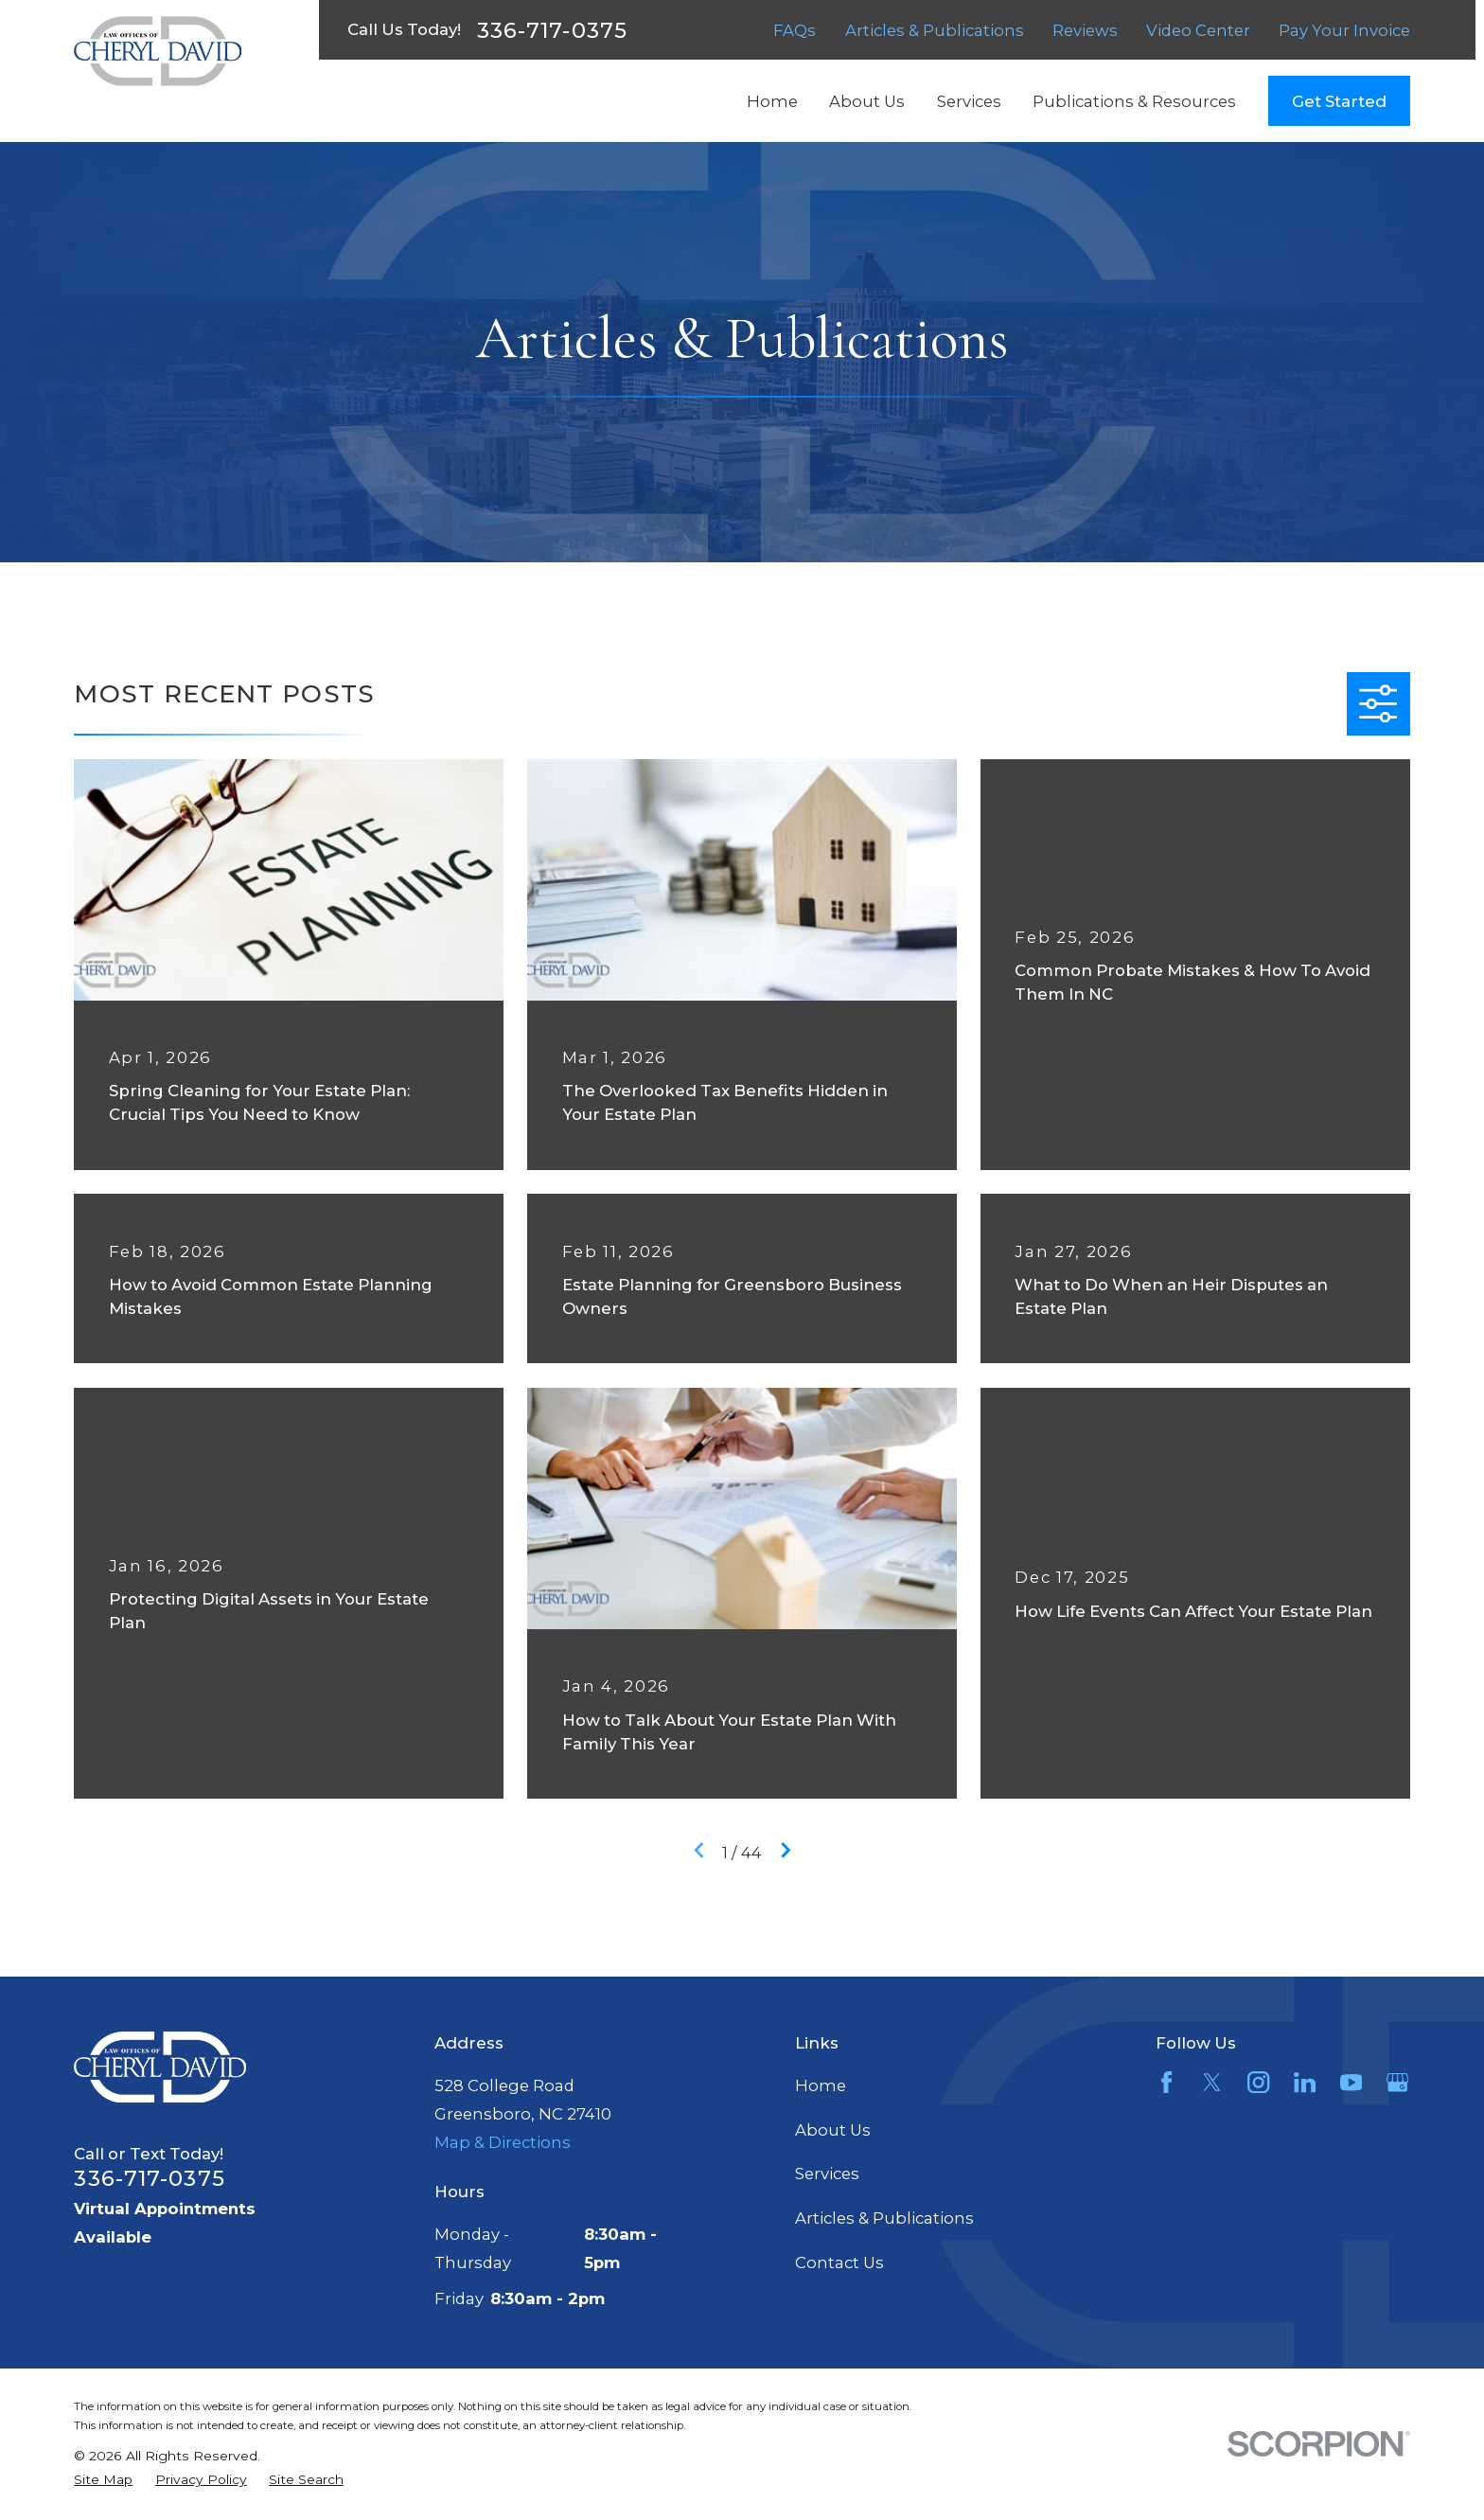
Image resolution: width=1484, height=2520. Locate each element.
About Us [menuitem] (867, 101)
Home (820, 2085)
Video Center (1198, 30)
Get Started (1339, 101)
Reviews (1085, 30)
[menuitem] (103, 2480)
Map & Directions (502, 2142)
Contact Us (839, 2262)
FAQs (794, 30)
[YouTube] (1351, 2082)
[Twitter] (1212, 2082)
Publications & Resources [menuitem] (1134, 101)
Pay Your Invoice (1344, 30)
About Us (833, 2130)
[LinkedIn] (1305, 2082)
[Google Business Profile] (1397, 2082)
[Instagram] (1258, 2082)
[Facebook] (1166, 2082)
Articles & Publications (934, 30)
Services (827, 2173)
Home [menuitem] (772, 101)
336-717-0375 (552, 30)
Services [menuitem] (969, 101)
